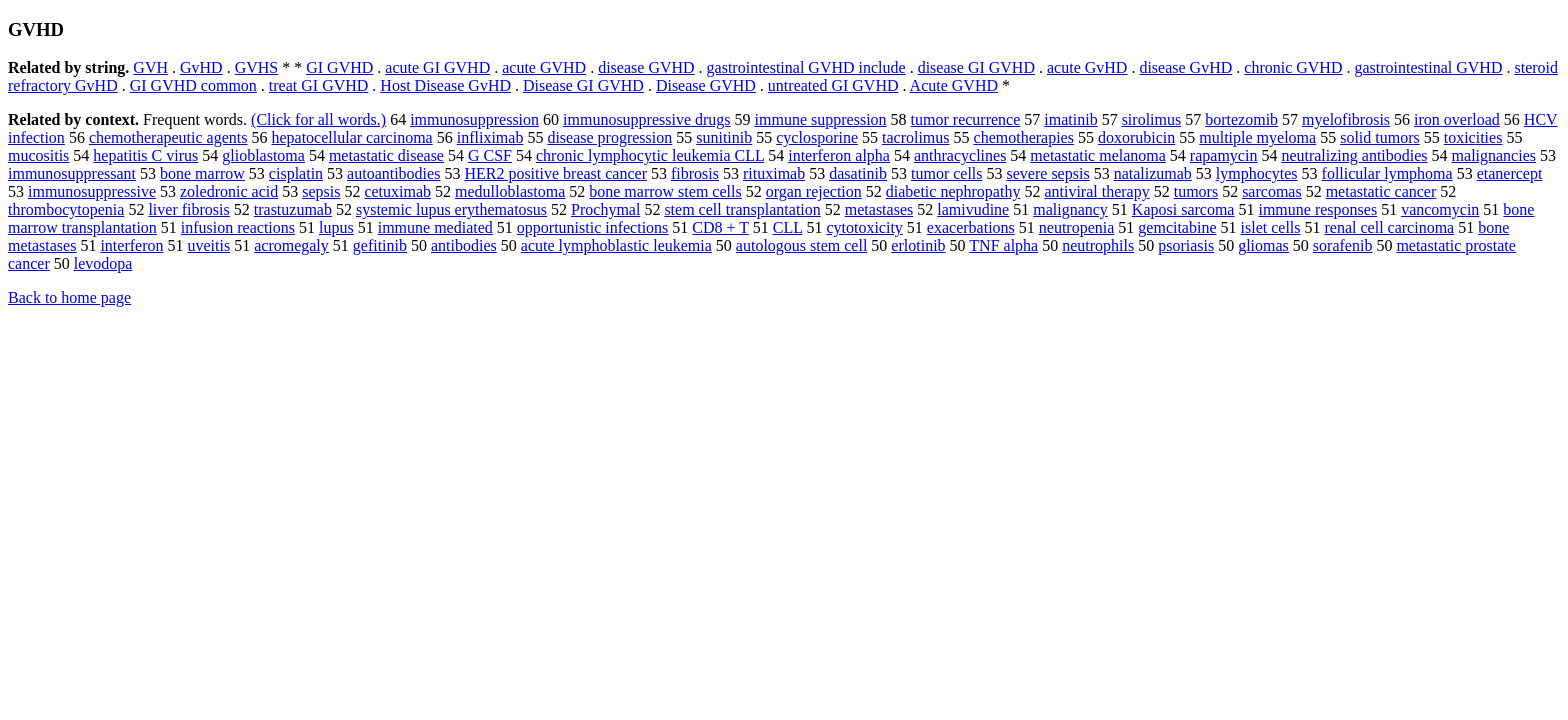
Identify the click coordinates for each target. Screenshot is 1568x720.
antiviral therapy (1096, 191)
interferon (131, 245)
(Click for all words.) (318, 119)
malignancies (1494, 155)
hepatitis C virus (145, 155)
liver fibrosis (188, 209)
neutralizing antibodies (1354, 155)
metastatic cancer (1381, 191)
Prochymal (605, 209)
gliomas (1263, 245)
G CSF (490, 155)
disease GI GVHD (976, 67)
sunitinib (724, 137)
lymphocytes (1257, 173)
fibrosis (695, 173)
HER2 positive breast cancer (555, 173)
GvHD (201, 67)
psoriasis (1186, 245)
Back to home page (69, 297)
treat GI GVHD (319, 85)
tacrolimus (916, 137)
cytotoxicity (864, 227)
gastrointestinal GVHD (1428, 67)
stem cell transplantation (742, 209)
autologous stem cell (802, 245)
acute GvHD (1087, 67)
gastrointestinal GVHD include (806, 67)
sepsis (321, 191)
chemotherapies (1024, 137)
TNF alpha (1003, 245)
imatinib (1070, 119)
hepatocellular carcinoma (351, 137)
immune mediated (435, 227)
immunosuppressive (92, 191)
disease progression (609, 137)
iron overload (1457, 119)
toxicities (1473, 137)
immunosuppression (474, 119)
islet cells (1271, 227)
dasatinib (858, 173)
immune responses (1317, 209)
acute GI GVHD (437, 67)
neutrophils (1098, 245)
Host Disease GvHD (445, 85)
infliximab (490, 137)
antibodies (464, 245)
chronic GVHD (1293, 67)
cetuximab (397, 191)
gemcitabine (1177, 227)
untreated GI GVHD (833, 85)
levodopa (103, 263)
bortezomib (1241, 119)
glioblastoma (263, 155)
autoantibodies (393, 173)
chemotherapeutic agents (168, 137)
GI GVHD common (193, 85)
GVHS (257, 67)
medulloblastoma (510, 191)
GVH (150, 67)
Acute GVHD (954, 85)
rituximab (774, 173)
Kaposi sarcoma (1183, 209)
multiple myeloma (1257, 137)
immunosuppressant (72, 173)
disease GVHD (646, 67)
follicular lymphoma (1387, 173)
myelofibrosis (1346, 119)
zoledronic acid (229, 191)
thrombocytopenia (66, 209)
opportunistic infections (593, 227)
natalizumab (1153, 173)
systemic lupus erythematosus (451, 209)
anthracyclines (960, 155)
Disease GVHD (706, 85)
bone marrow (202, 173)
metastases (879, 209)
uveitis (209, 245)
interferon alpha (839, 155)
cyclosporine (817, 137)
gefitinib (380, 245)
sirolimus (1152, 119)
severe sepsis (1048, 173)
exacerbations (971, 227)
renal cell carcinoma (1390, 227)
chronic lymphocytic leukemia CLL (650, 155)
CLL (788, 227)
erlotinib (918, 245)
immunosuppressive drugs (647, 119)
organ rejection (814, 191)
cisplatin (296, 173)
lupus (336, 227)
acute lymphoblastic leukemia (616, 245)
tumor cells (947, 173)
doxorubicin (1136, 137)
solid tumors (1380, 137)
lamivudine (973, 209)
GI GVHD (339, 67)
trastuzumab (293, 209)
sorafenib (1343, 245)
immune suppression (821, 119)
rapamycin (1224, 155)
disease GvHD (1185, 67)
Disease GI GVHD (583, 85)
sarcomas (1272, 191)
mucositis (38, 155)
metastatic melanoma (1098, 155)
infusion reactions (238, 227)
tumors (1196, 191)
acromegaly (291, 245)
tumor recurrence (966, 119)
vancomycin (1440, 209)
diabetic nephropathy (953, 191)
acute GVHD (544, 67)
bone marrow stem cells (665, 191)
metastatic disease (386, 155)
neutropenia (1077, 227)
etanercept (1510, 173)
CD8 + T (720, 227)
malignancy (1070, 209)
